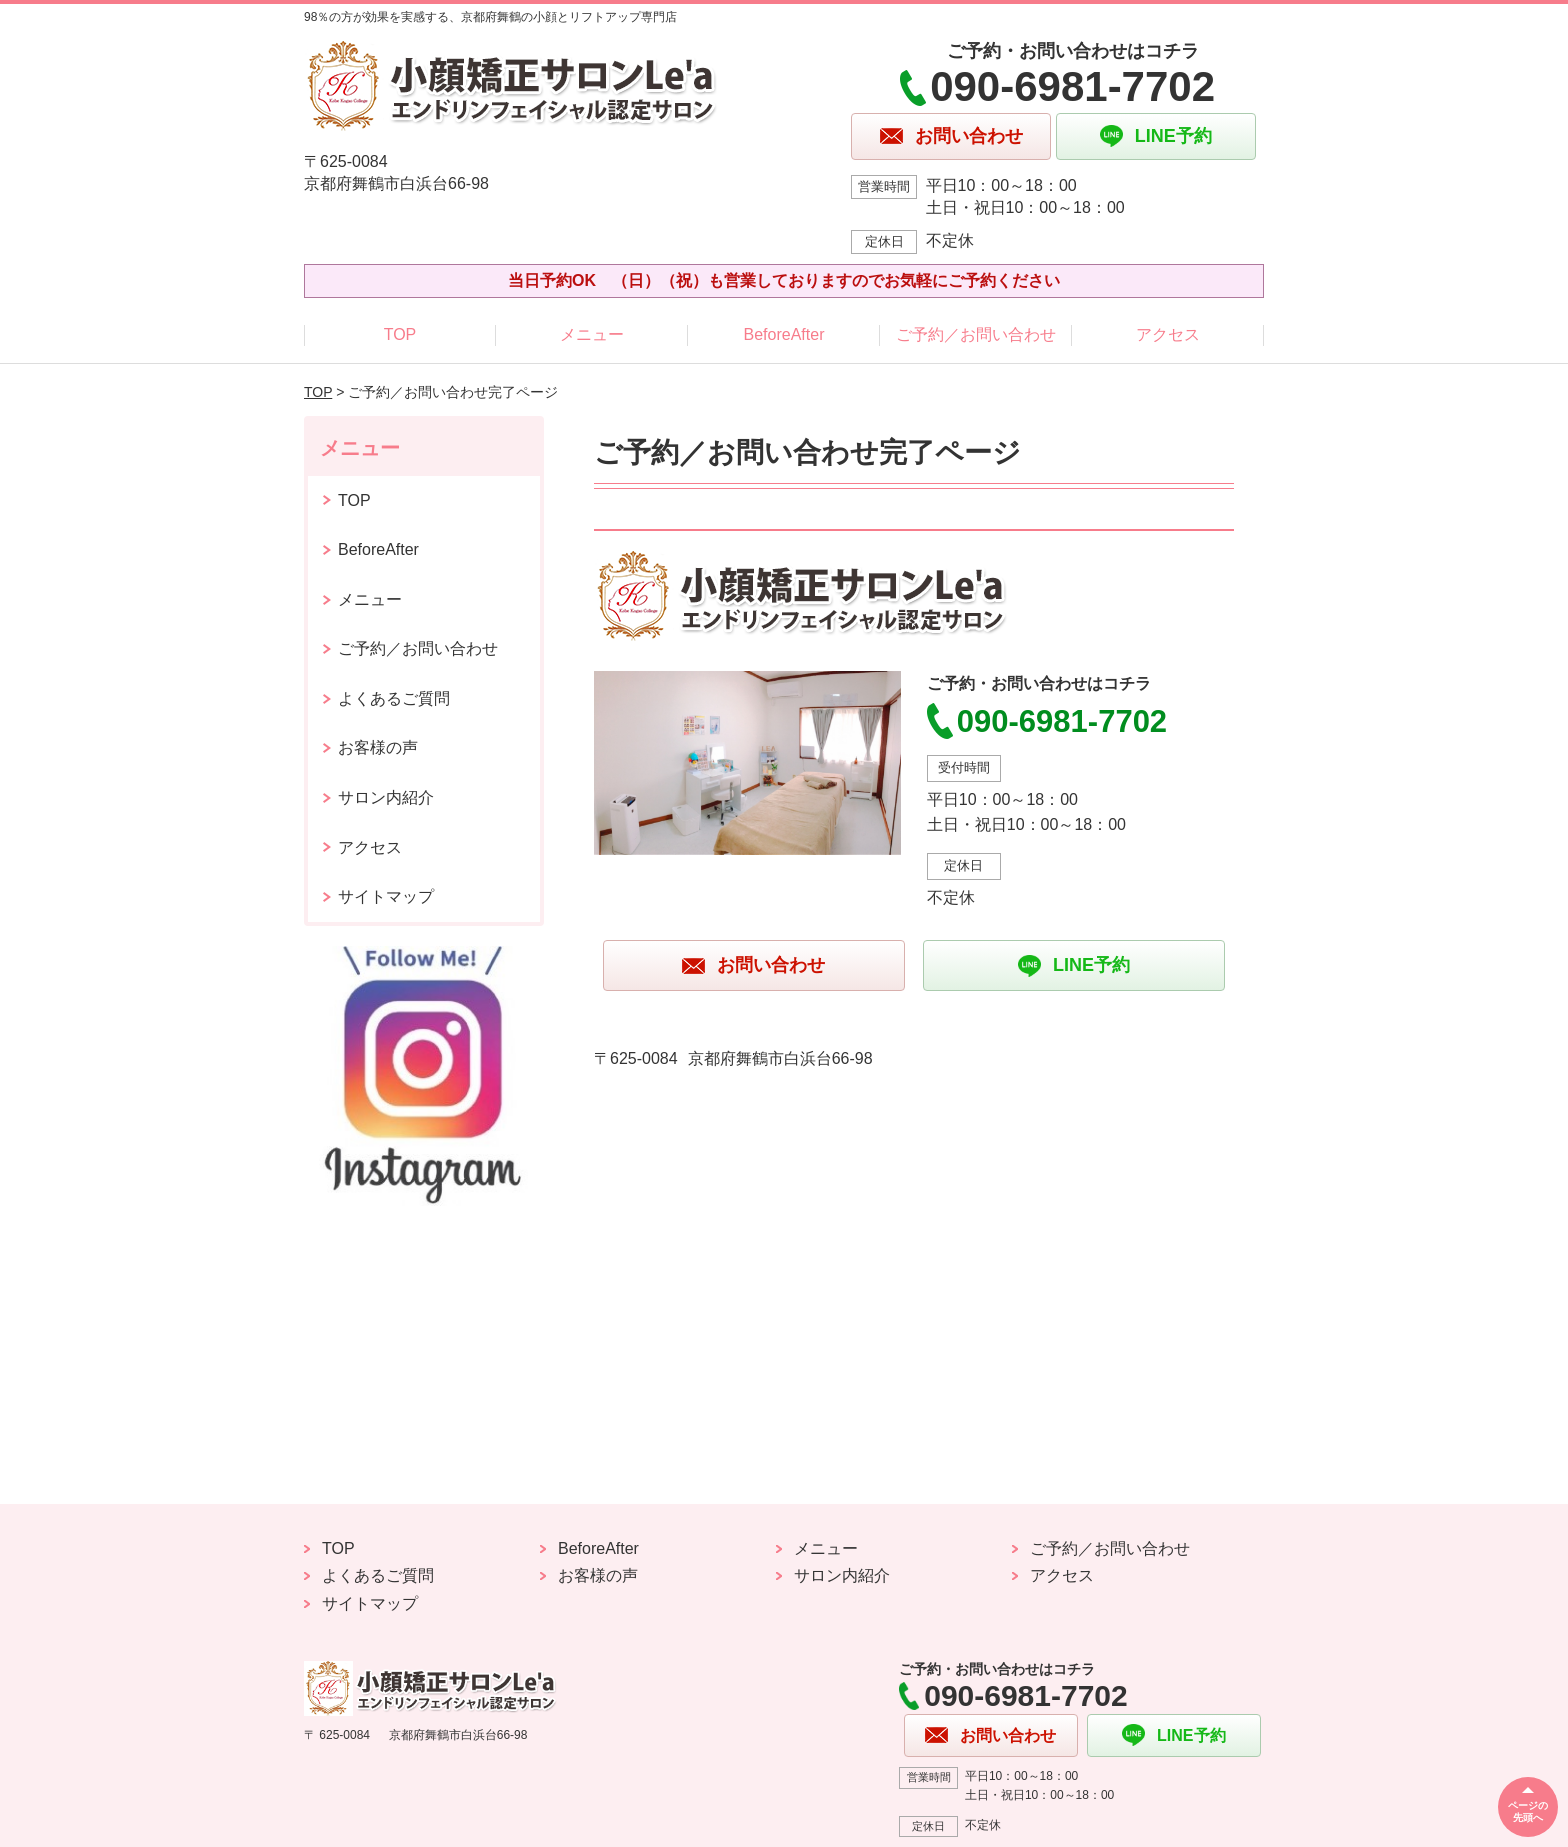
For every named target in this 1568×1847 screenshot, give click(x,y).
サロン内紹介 (386, 797)
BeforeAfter (784, 334)
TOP (400, 334)
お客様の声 (378, 747)
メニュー (592, 334)
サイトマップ (386, 896)
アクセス (1168, 334)
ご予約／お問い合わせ (976, 334)
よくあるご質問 (394, 698)
